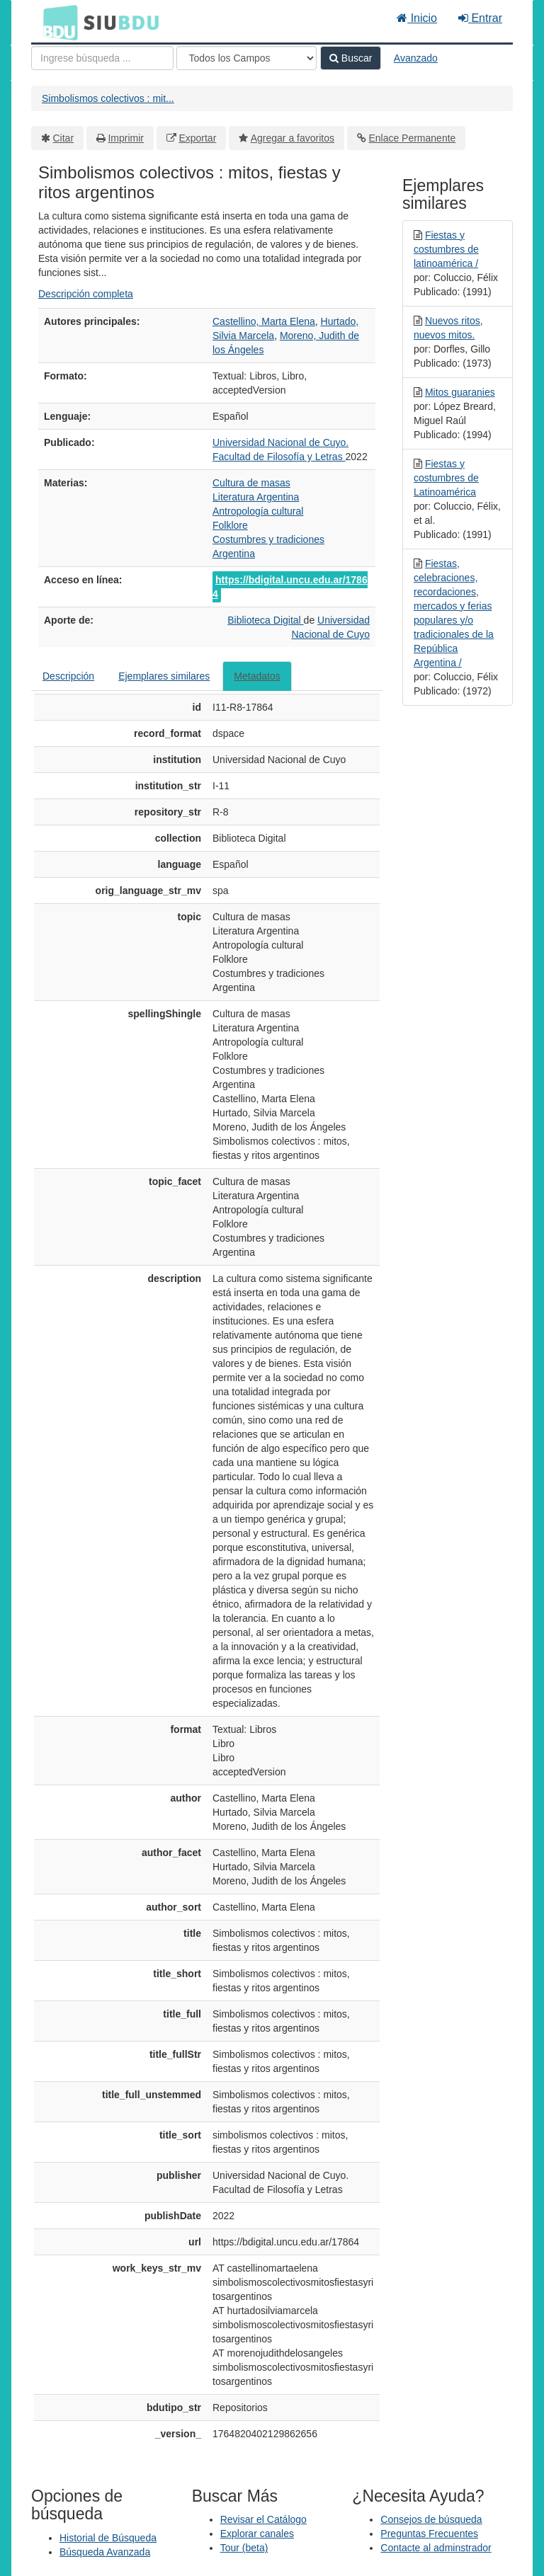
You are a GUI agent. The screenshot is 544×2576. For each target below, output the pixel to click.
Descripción (68, 676)
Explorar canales (257, 2533)
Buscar (350, 58)
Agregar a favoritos (292, 138)
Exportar (197, 138)
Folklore (230, 525)
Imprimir (126, 138)
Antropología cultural (257, 511)
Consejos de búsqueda (431, 2519)
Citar (63, 138)
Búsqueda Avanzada (105, 2552)
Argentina (233, 553)
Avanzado (416, 58)
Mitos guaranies (460, 392)
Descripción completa (85, 293)
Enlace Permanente (411, 138)
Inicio (417, 18)
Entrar (480, 18)
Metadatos (257, 676)
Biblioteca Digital (265, 620)
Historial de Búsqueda (108, 2537)
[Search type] (246, 58)
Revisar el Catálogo (263, 2519)
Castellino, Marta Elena (263, 321)
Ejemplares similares (164, 676)
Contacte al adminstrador (435, 2547)
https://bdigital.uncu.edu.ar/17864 (290, 587)
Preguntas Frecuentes (429, 2533)
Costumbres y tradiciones (268, 539)
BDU (56, 22)
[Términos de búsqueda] (102, 58)
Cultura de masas (251, 482)
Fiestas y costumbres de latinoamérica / (446, 249)
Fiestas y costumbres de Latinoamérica (446, 478)
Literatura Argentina (255, 497)
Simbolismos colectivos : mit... (108, 98)
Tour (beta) (244, 2547)
